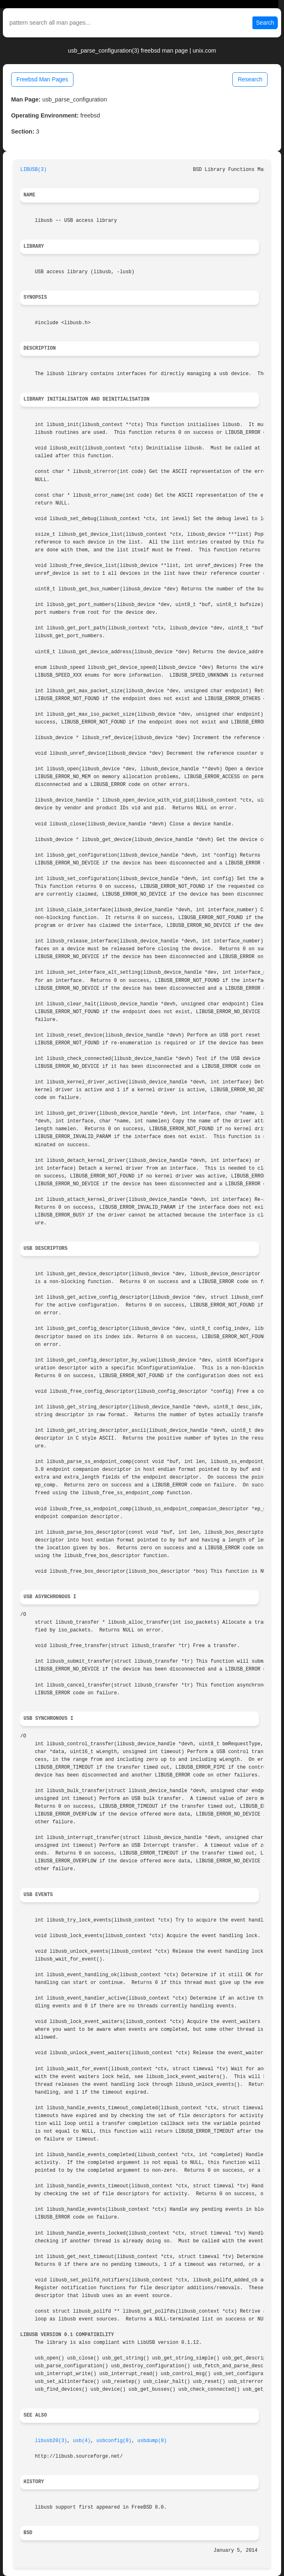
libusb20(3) (51, 2441)
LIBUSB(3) (33, 170)
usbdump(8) (152, 2441)
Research (250, 79)
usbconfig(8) (114, 2441)
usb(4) (82, 2441)
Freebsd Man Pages (42, 79)
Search (265, 22)
